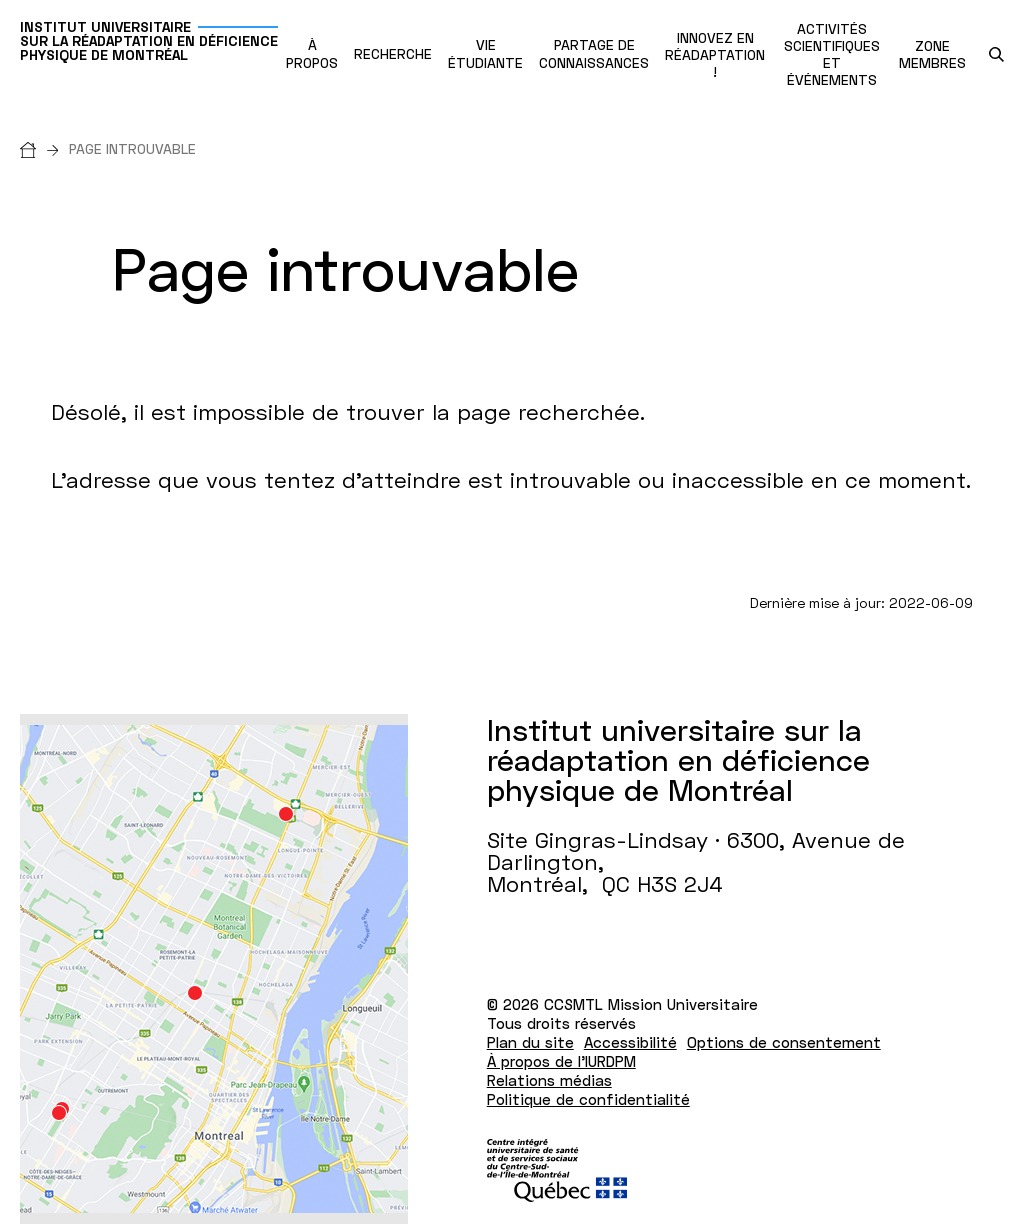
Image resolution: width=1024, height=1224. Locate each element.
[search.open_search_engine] (996, 54)
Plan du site (530, 1042)
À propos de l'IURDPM (561, 1061)
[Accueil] (44, 148)
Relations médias (549, 1080)
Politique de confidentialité (588, 1099)
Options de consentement (784, 1042)
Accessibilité (630, 1042)
